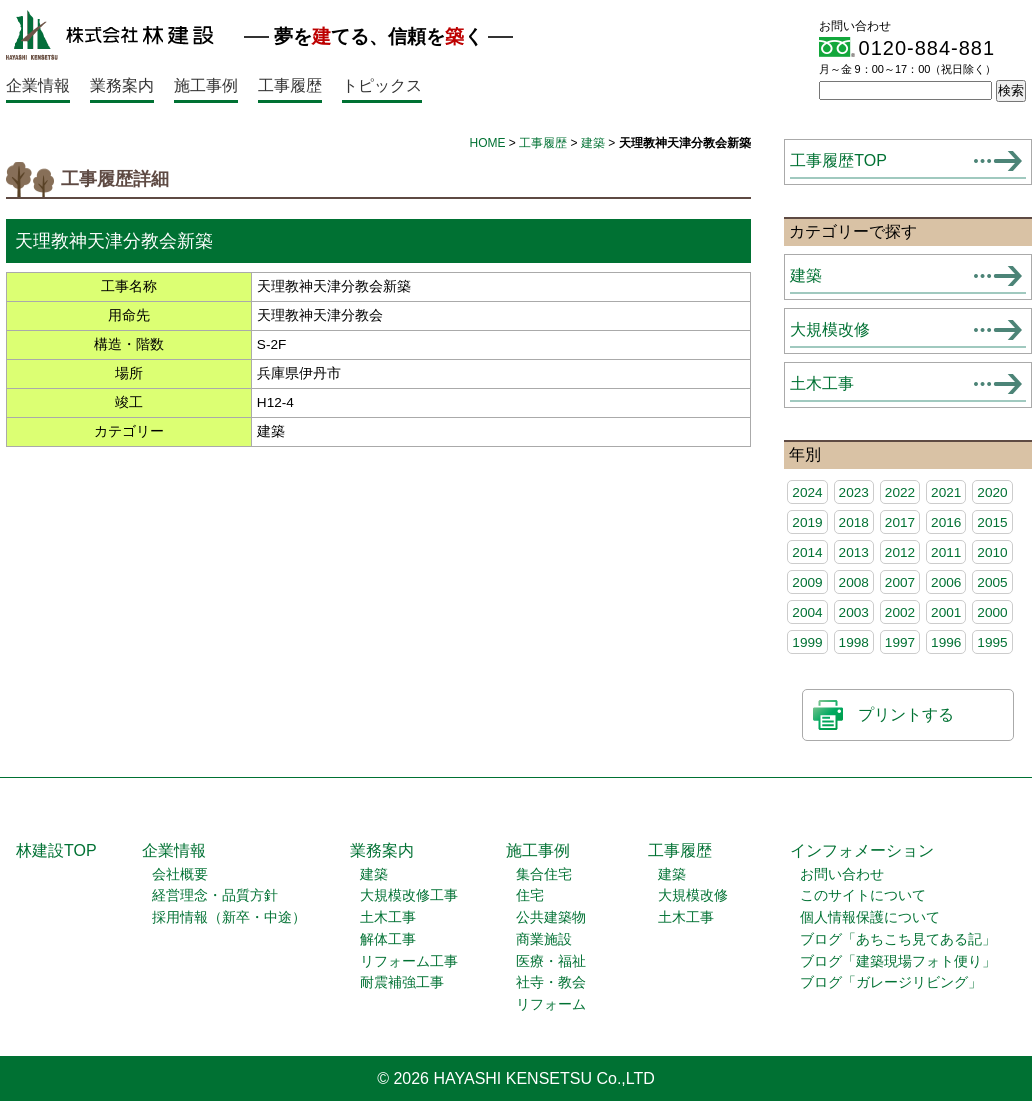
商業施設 (544, 939)
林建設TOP (56, 850)
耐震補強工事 (402, 982)
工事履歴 (290, 85)
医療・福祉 (551, 961)
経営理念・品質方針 (215, 895)
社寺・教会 (551, 982)
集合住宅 (544, 874)
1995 (992, 642)
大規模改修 (830, 329)
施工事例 (206, 85)
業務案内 (122, 85)
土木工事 (822, 383)
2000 (992, 612)
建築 (593, 143)
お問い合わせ (842, 874)
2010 (992, 552)
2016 (946, 522)
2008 (854, 582)
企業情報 (38, 85)
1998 (854, 642)
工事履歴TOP (838, 160)
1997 (900, 642)
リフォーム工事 (409, 961)
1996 (946, 642)
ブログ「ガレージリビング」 (891, 982)
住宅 (530, 895)
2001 (946, 612)
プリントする (906, 714)
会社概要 (180, 874)
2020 (992, 492)
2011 (946, 552)
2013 (854, 552)
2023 (854, 492)
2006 (946, 582)
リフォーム (551, 1004)
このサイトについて (863, 895)
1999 (807, 642)
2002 (900, 612)
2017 (900, 522)
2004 (807, 612)
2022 (900, 492)
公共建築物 (551, 917)
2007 (900, 582)
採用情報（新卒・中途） (229, 917)
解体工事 (388, 939)
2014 (807, 552)
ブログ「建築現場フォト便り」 (898, 961)
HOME (488, 143)
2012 (900, 552)
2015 (992, 522)
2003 (854, 612)
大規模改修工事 (409, 895)
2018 (854, 522)
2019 (807, 522)
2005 (992, 582)
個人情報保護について (870, 917)
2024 (807, 492)
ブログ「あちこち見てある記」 (898, 939)
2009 (807, 582)
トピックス (382, 85)
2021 (946, 492)
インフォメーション (862, 850)
